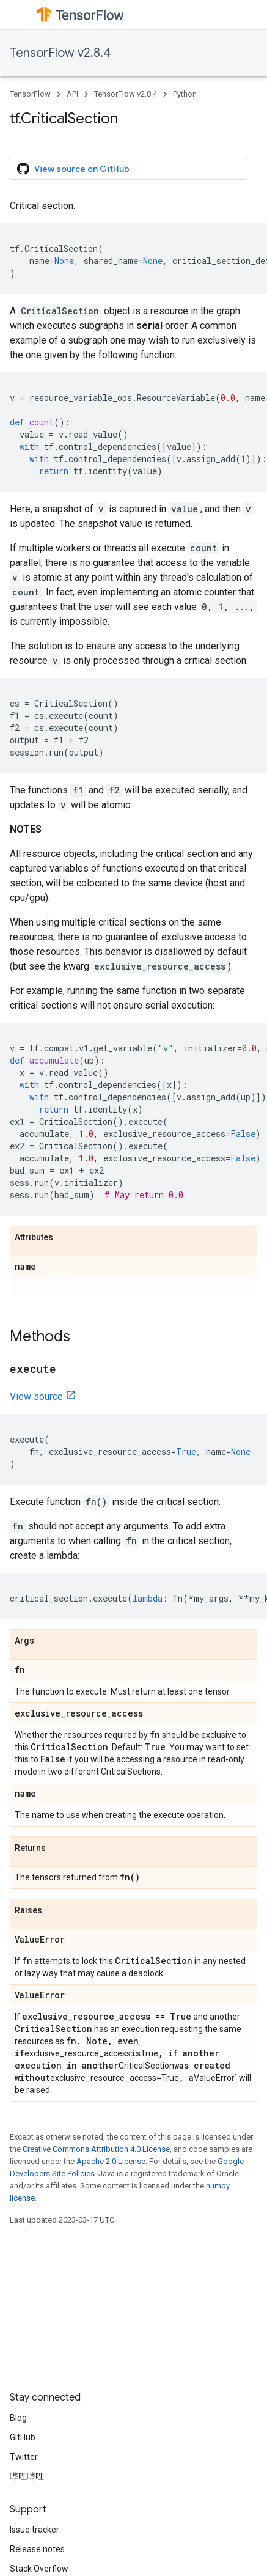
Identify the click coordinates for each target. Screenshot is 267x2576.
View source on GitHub (73, 169)
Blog (18, 2418)
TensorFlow (30, 93)
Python (185, 93)
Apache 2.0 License (110, 2161)
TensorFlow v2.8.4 (60, 53)
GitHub (22, 2437)
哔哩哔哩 (27, 2476)
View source (36, 1396)
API (72, 93)
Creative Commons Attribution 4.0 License (96, 2149)
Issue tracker (34, 2529)
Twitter (24, 2457)
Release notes (37, 2549)
